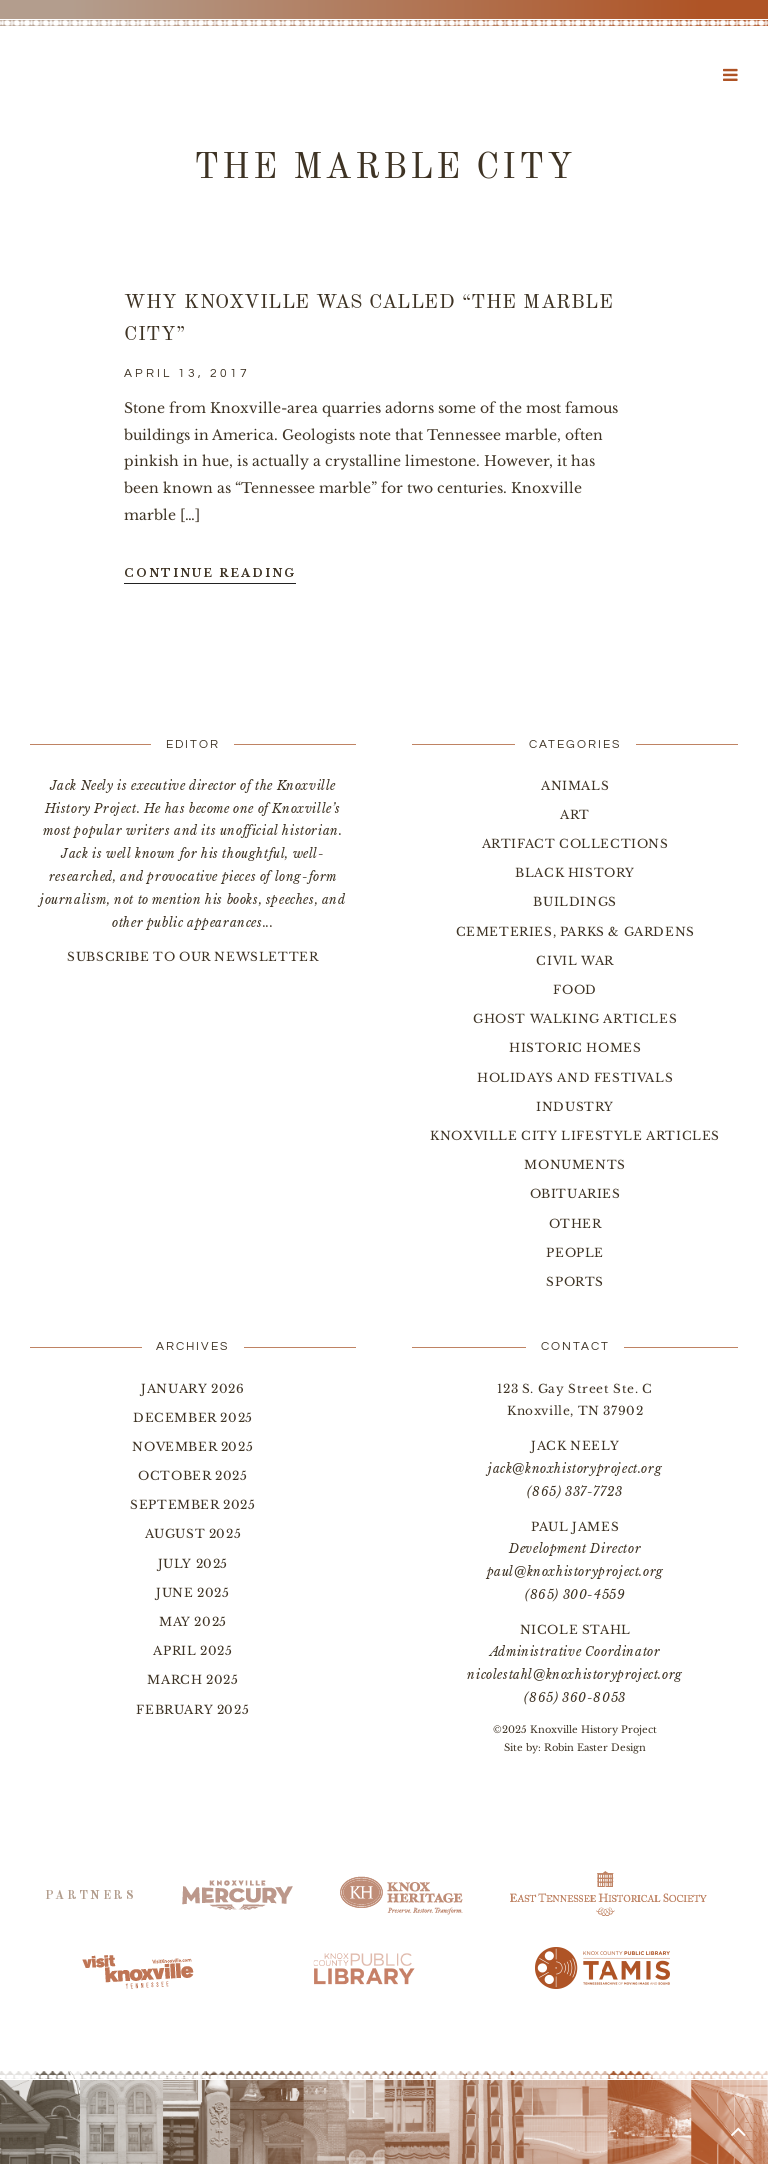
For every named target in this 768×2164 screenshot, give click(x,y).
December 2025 (193, 1417)
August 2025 (193, 1533)
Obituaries (575, 1193)
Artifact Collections (575, 843)
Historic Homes (575, 1047)
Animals (575, 785)
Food (574, 989)
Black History (575, 872)
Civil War (574, 960)
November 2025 (192, 1446)
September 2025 (192, 1504)
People (575, 1252)
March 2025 (192, 1679)
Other (575, 1223)
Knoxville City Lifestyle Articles (575, 1135)
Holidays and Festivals (575, 1077)
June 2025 (192, 1592)
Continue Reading (210, 573)
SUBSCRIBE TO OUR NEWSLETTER (192, 956)
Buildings (574, 901)
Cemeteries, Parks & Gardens (575, 931)
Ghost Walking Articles (575, 1018)
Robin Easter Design (595, 1747)
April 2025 (192, 1650)
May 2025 (193, 1621)
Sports (575, 1281)
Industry (575, 1106)
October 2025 (192, 1475)
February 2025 (192, 1709)
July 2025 (193, 1563)
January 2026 (192, 1388)
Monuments (574, 1164)
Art (575, 814)
